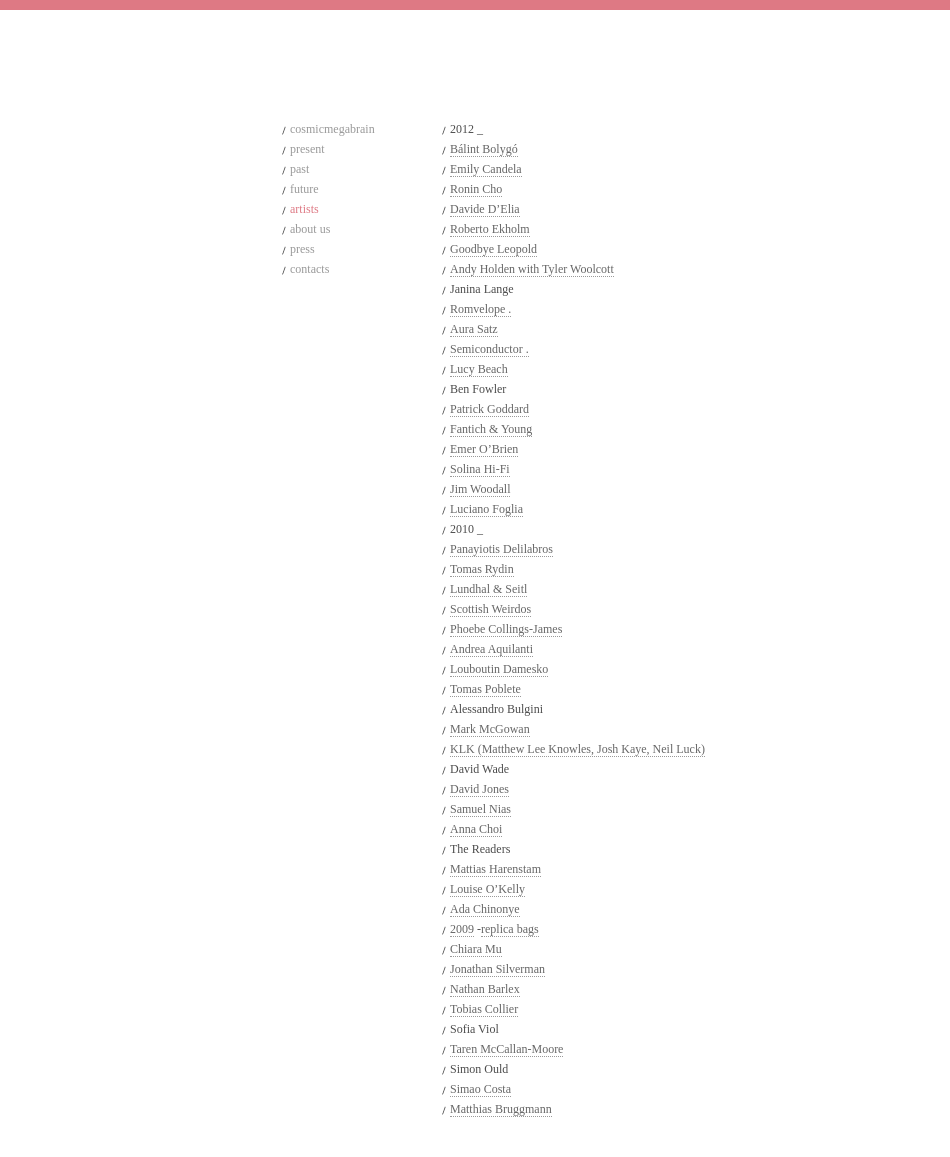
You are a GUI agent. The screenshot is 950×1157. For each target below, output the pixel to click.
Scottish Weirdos (490, 609)
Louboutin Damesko (499, 669)
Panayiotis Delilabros (501, 549)
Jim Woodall (480, 489)
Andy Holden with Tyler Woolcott (532, 269)
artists (304, 209)
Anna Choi (476, 829)
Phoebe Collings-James (506, 629)
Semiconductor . (489, 349)
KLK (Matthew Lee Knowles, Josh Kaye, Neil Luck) (577, 749)
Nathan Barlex (485, 989)
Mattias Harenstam (495, 869)
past (299, 169)
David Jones (479, 789)
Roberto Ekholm (490, 229)
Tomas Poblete (485, 689)
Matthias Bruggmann (501, 1109)
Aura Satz (474, 329)
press (302, 249)
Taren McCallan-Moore (506, 1049)
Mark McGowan (490, 729)
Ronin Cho (476, 189)
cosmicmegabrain (332, 129)
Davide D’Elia (485, 209)
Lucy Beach (479, 369)
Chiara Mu (476, 949)
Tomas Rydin (482, 569)
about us (310, 229)
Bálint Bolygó (484, 149)
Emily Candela (486, 169)
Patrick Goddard (489, 409)
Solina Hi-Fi (480, 469)
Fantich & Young (491, 429)
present (307, 149)
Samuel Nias (480, 809)
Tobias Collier (484, 1009)
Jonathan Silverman (497, 969)
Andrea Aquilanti (491, 649)
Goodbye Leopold (493, 249)
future (304, 189)
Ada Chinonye (485, 909)
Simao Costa (480, 1089)
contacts (309, 269)
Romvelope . (480, 309)
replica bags (510, 929)
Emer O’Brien (484, 449)
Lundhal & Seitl (488, 589)
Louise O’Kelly (487, 889)
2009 (462, 929)
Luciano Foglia (486, 509)
